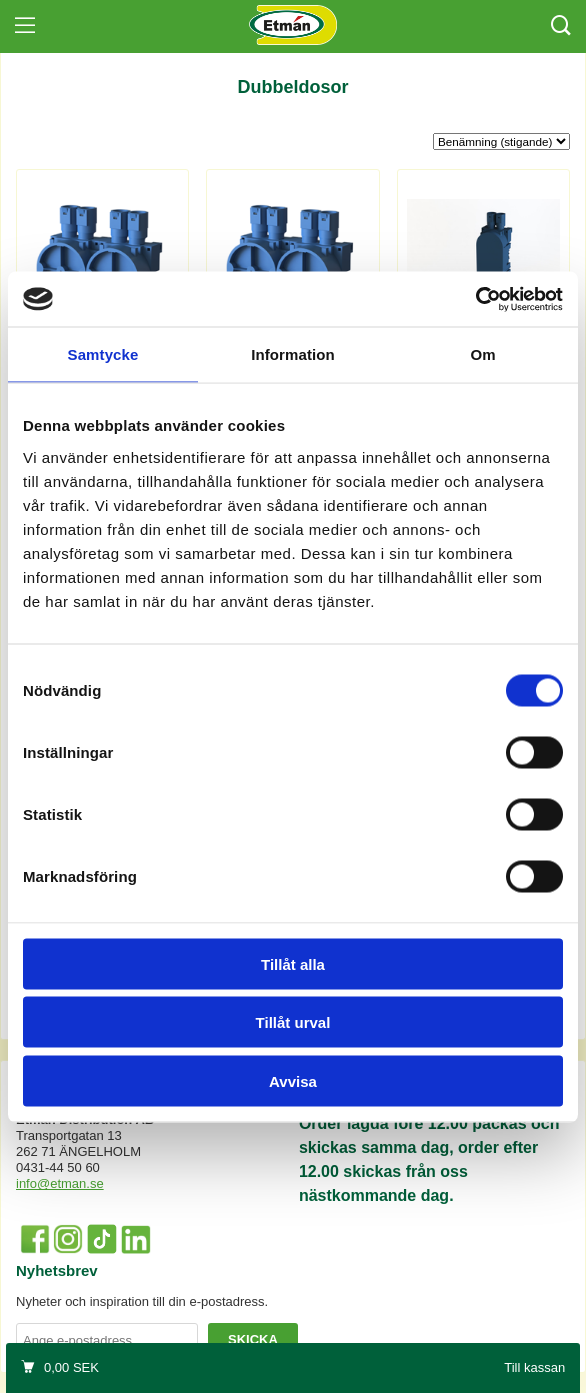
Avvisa (293, 1080)
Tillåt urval (293, 1022)
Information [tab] (293, 354)
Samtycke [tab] (103, 354)
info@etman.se (60, 1183)
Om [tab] (482, 354)
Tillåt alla (293, 963)
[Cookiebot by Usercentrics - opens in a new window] (475, 299)
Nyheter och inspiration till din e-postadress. (142, 1301)
